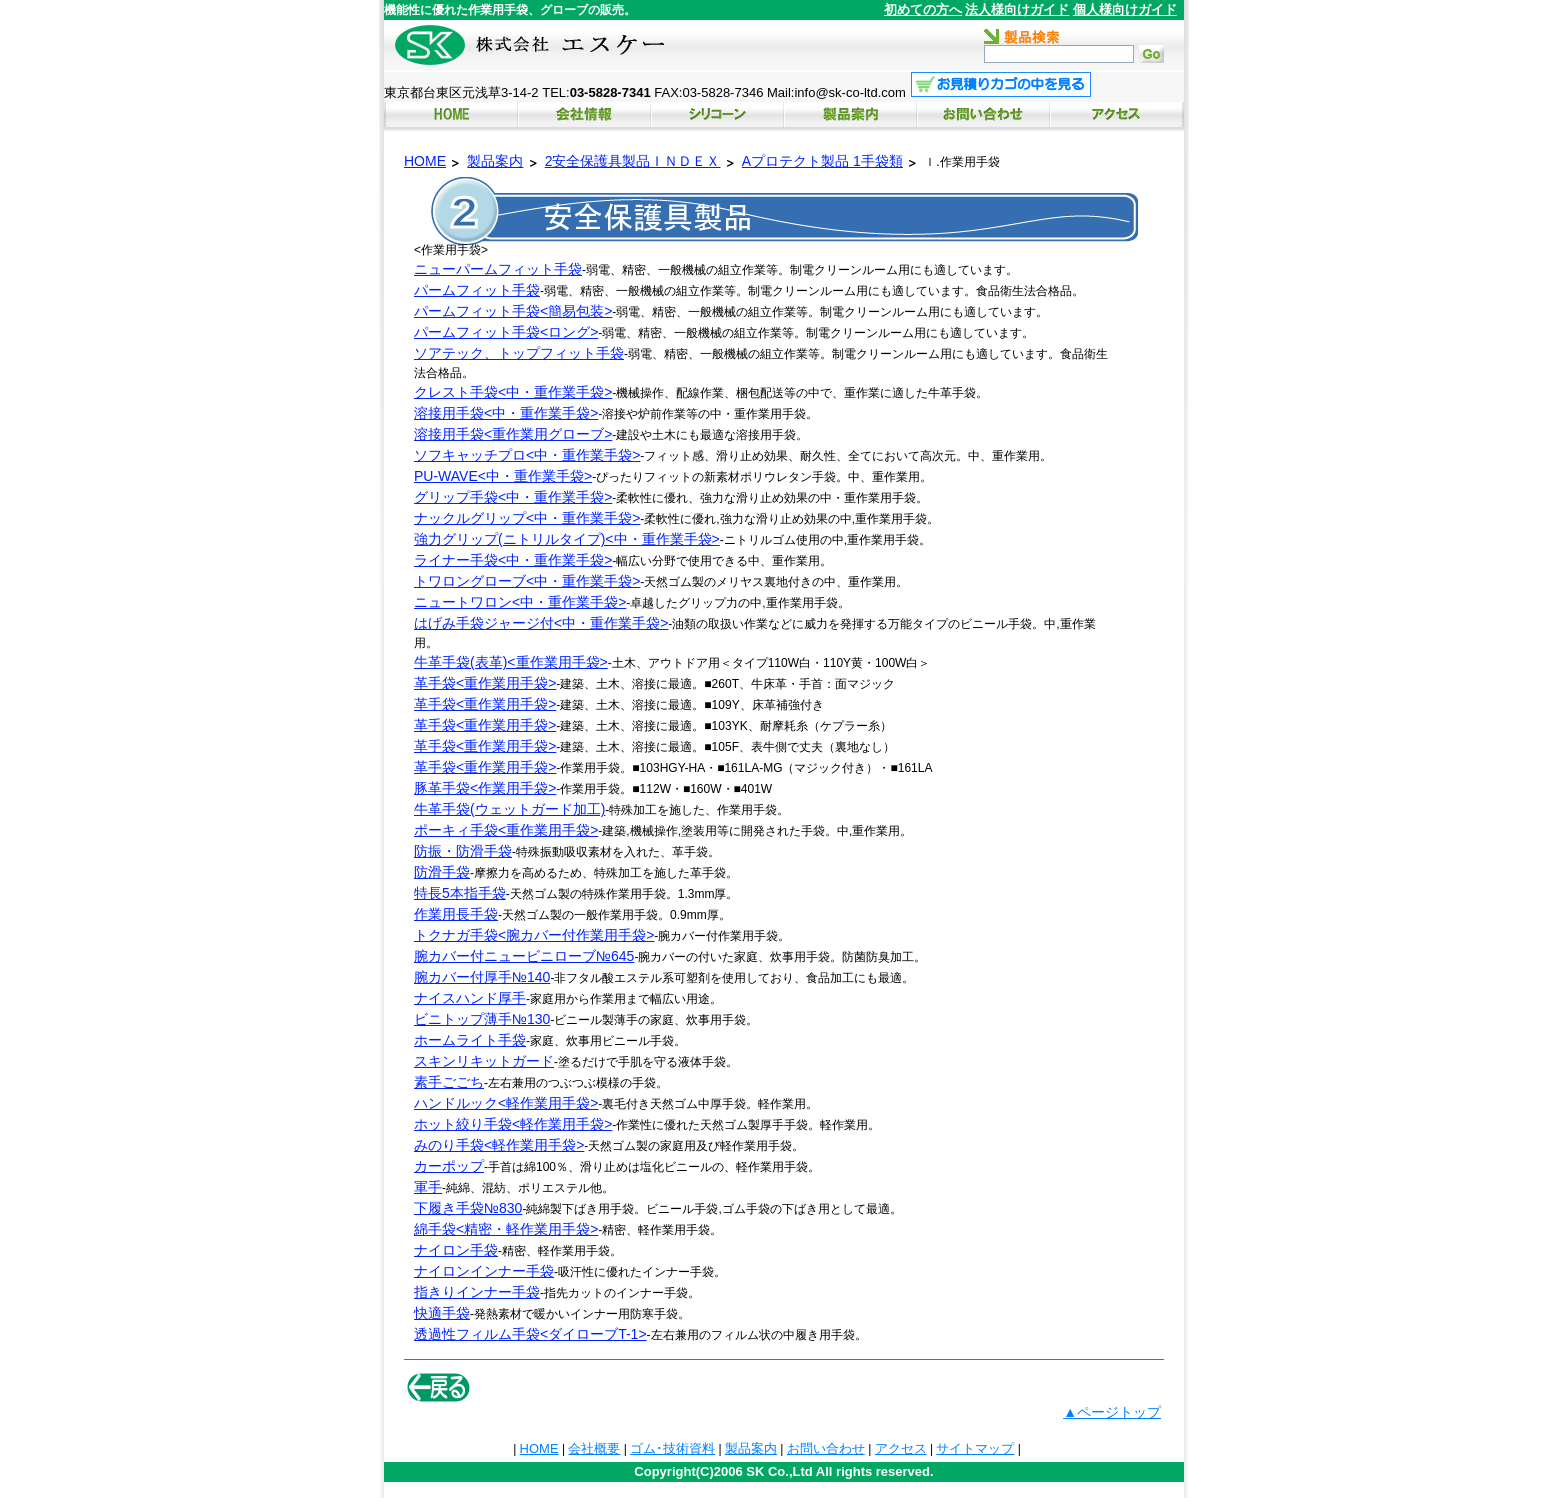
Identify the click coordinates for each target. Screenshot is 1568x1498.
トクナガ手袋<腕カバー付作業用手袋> (534, 935)
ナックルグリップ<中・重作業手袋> (527, 518)
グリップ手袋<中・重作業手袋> (513, 497)
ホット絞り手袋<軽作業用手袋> (513, 1124)
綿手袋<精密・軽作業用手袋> (506, 1229)
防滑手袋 (442, 872)
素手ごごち (449, 1082)
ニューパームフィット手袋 (498, 269)
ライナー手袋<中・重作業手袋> (513, 560)
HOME (425, 161)
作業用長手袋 (456, 914)
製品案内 (495, 161)
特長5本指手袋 (460, 893)
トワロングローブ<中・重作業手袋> (527, 581)
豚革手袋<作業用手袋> (485, 788)
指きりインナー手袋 (477, 1292)
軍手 (428, 1187)
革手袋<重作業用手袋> (485, 683)
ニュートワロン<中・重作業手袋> (520, 602)
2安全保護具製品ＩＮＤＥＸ (633, 161)
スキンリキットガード (484, 1061)
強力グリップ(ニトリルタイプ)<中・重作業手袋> (567, 539)
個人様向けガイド (1125, 9)
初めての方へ (923, 9)
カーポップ (449, 1166)
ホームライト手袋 (470, 1040)
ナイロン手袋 (456, 1250)
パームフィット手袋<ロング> (506, 332)
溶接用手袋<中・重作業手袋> (506, 413)
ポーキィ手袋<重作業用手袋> (506, 830)
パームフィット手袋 (477, 290)
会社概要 (594, 1448)
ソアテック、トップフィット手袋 (519, 353)
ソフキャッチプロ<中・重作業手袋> (527, 455)
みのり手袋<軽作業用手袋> (499, 1145)
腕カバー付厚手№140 (482, 977)
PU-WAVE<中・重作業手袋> (503, 476)
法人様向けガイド (1017, 9)
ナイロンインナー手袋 (484, 1271)
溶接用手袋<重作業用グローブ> (513, 434)
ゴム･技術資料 (672, 1448)
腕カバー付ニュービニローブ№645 (524, 956)
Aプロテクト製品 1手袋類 (822, 161)
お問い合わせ (826, 1448)
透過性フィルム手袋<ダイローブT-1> (530, 1334)
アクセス (901, 1448)
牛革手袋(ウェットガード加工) (509, 809)
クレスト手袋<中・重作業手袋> (513, 392)
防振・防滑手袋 (463, 851)
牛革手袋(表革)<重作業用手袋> (511, 662)
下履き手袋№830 (468, 1208)
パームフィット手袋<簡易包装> (513, 311)
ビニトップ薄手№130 (482, 1019)
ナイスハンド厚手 (470, 998)
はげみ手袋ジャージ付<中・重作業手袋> (541, 623)
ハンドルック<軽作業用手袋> (506, 1103)
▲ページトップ (1112, 1412)
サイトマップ (975, 1448)
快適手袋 (442, 1313)
